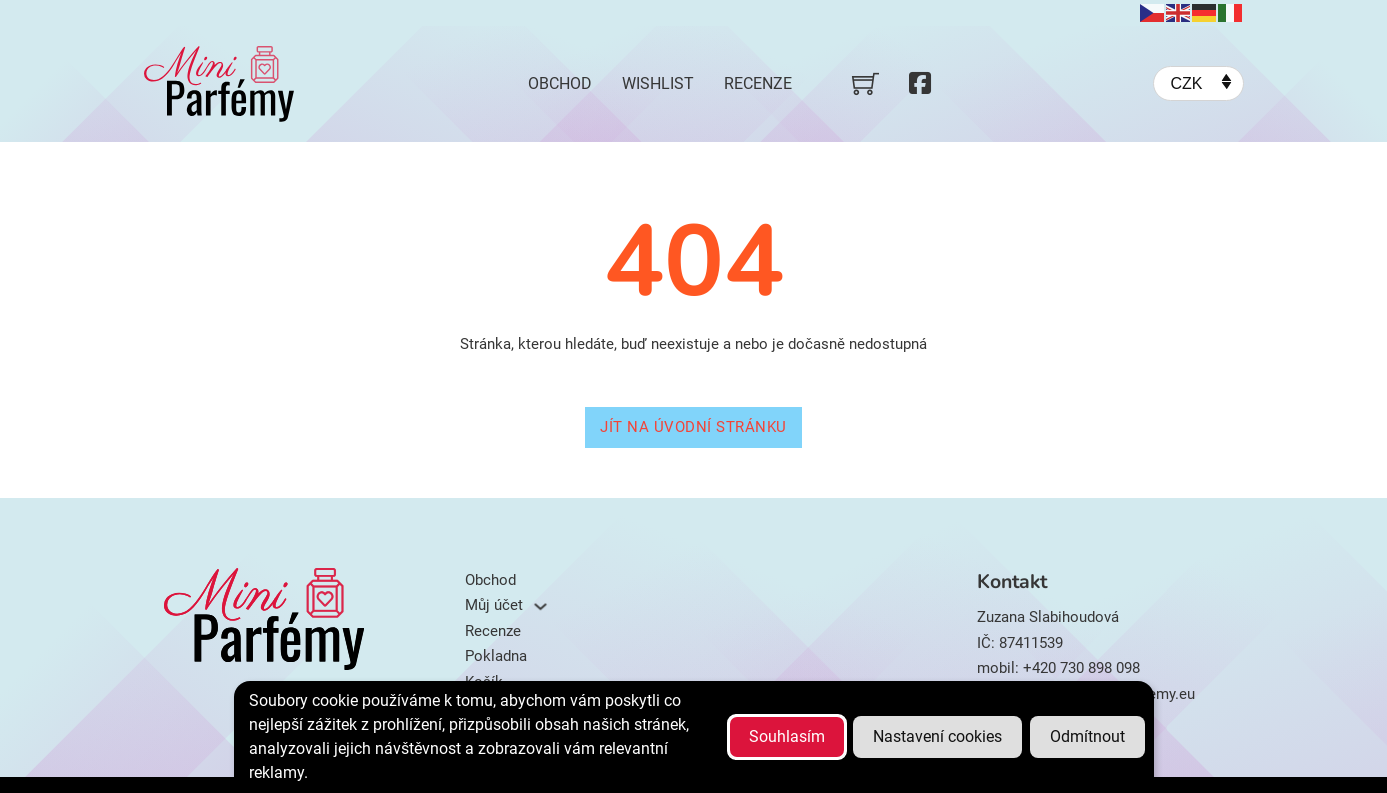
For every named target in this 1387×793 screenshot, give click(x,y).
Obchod (560, 83)
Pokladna (496, 656)
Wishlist (658, 83)
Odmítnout (1087, 736)
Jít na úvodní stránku (693, 427)
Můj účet (494, 605)
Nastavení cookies (937, 736)
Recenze (758, 83)
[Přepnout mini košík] (865, 83)
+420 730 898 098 (1081, 668)
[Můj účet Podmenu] (540, 606)
